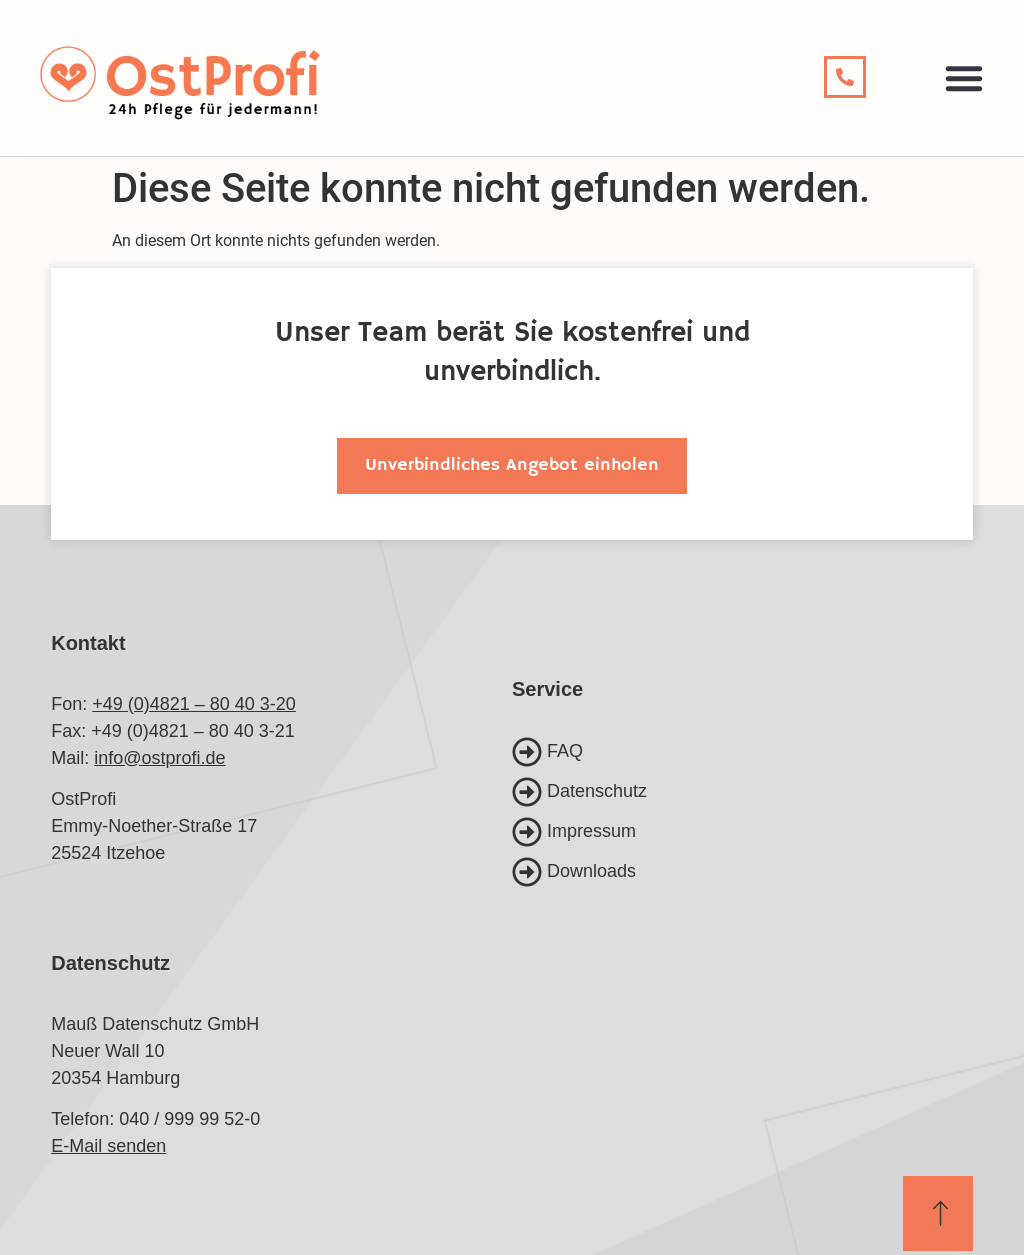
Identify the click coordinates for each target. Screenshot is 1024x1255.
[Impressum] (742, 832)
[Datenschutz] (742, 792)
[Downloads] (742, 872)
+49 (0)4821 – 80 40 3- (184, 704)
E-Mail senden (108, 1146)
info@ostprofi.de (159, 758)
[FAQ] (742, 752)
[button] (964, 78)
